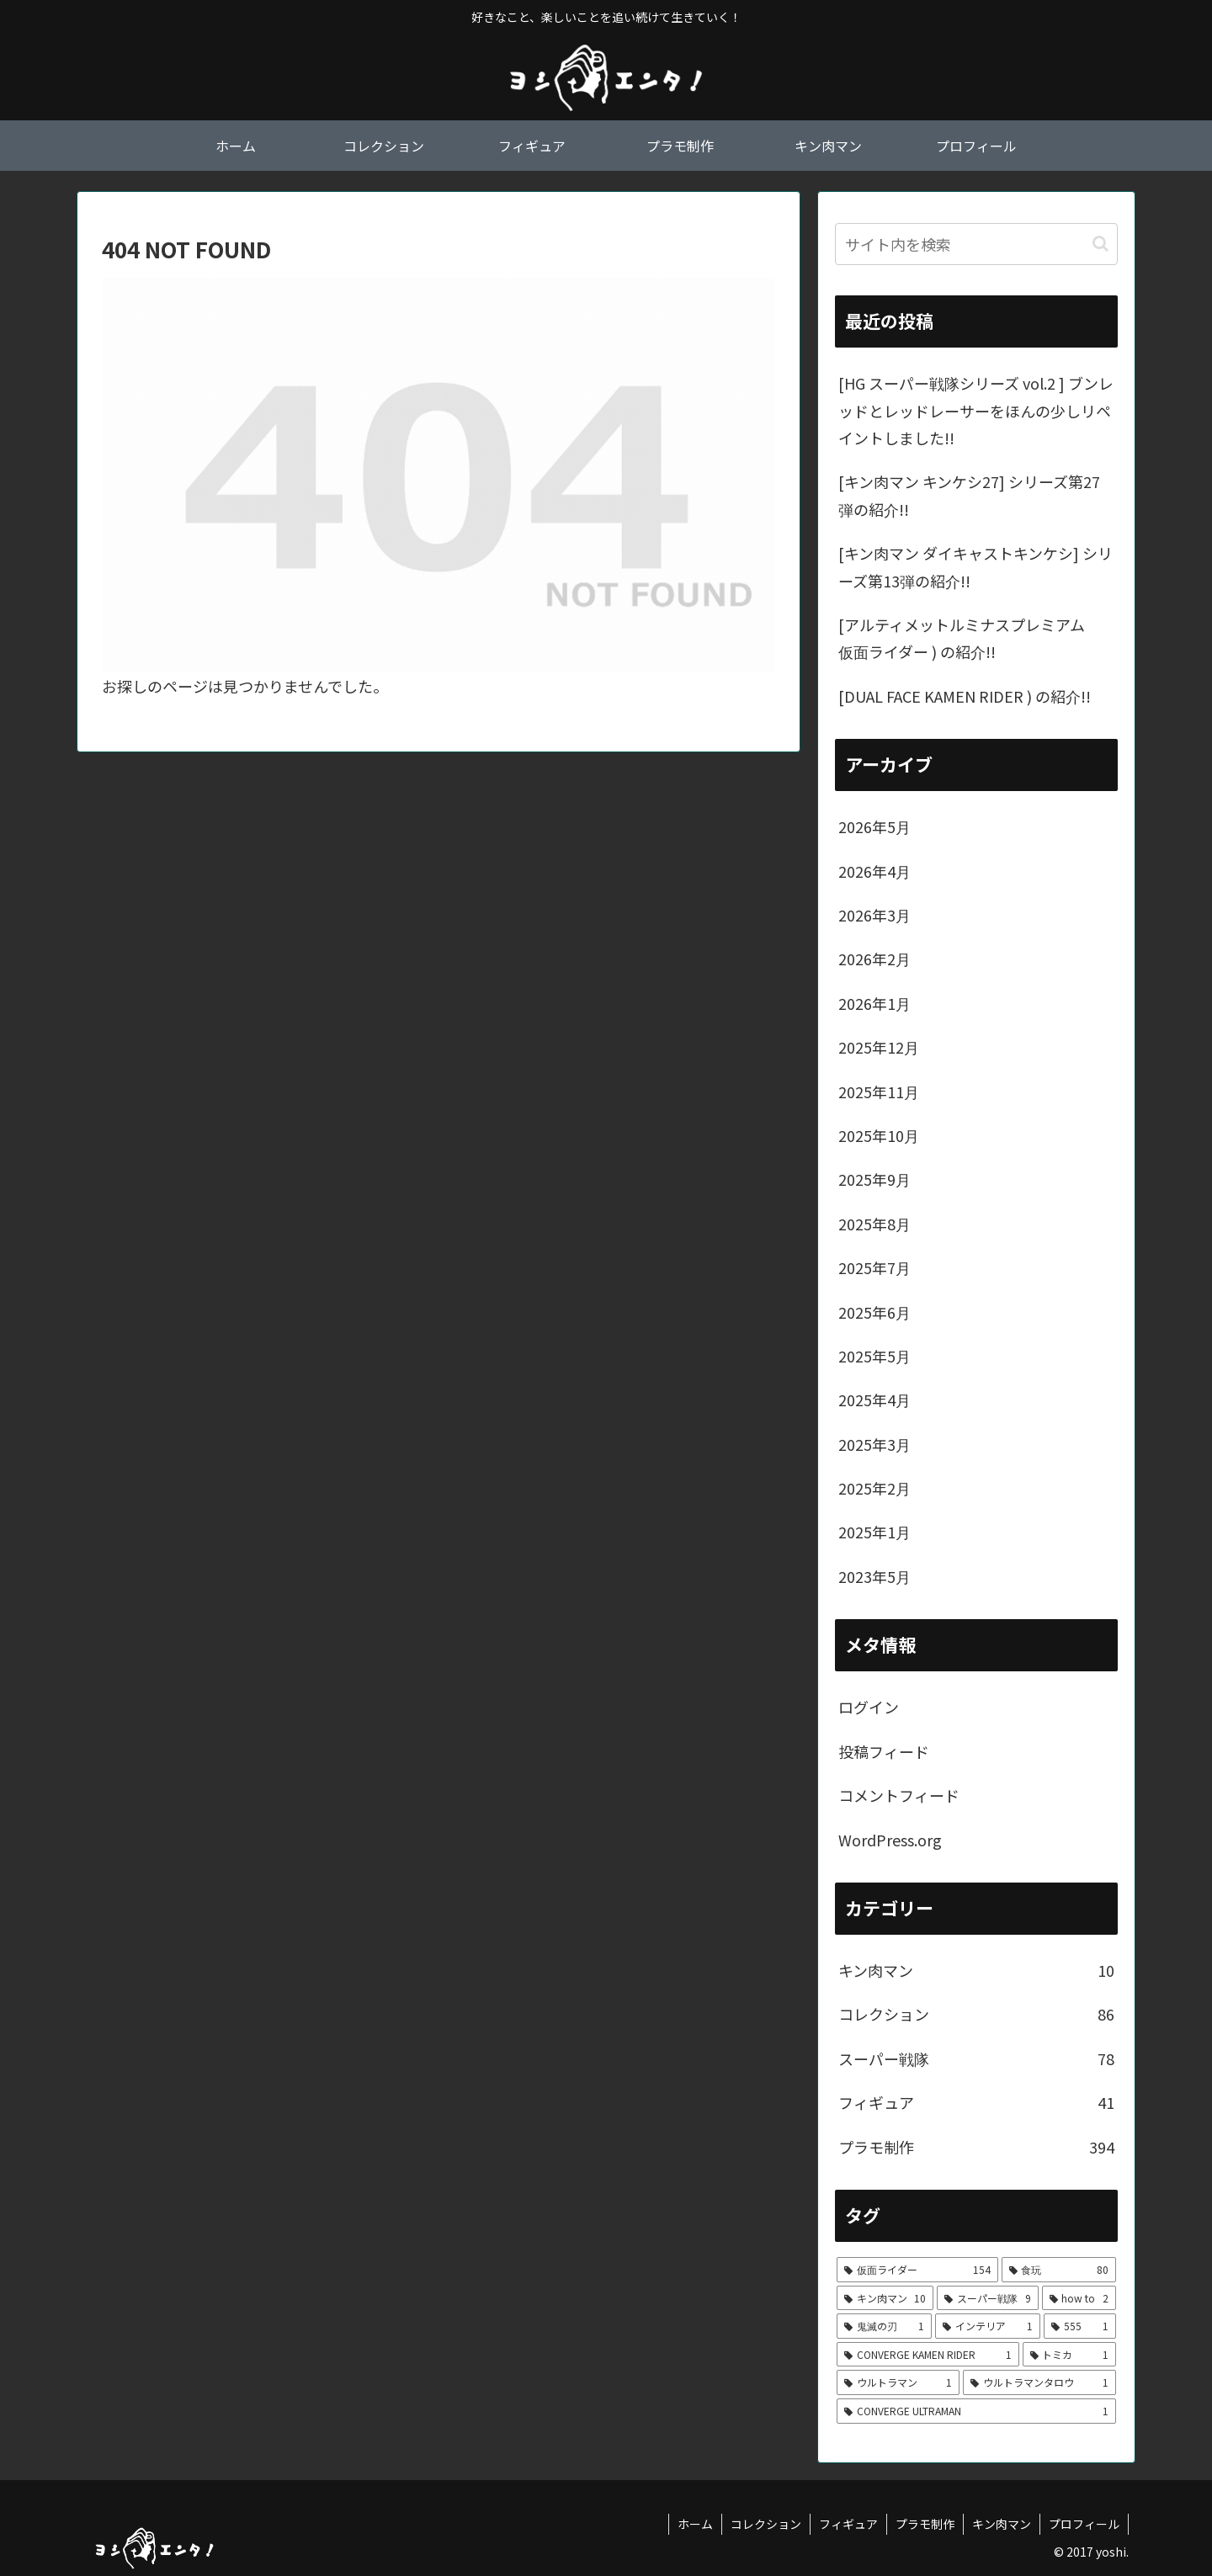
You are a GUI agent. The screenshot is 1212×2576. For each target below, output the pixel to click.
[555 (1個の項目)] (1080, 2326)
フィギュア (848, 2523)
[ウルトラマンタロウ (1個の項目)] (1039, 2382)
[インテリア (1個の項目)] (987, 2326)
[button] (1100, 243)
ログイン (868, 1707)
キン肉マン (1001, 2523)
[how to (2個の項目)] (1079, 2298)
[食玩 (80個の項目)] (1059, 2269)
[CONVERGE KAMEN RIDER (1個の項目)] (928, 2354)
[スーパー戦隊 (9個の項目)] (987, 2298)
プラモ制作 (925, 2523)
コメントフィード (899, 1795)
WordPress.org (890, 1840)
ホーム (695, 2523)
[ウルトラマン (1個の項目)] (898, 2382)
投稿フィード (883, 1751)
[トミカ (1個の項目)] (1070, 2354)
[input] (976, 244)
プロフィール (1084, 2523)
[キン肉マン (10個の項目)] (885, 2298)
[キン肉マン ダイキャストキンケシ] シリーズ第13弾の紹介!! (975, 566)
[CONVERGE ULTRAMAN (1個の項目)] (976, 2411)
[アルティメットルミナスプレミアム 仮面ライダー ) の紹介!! (969, 637)
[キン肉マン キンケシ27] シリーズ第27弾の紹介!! (969, 494)
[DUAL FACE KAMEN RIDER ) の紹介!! (964, 696)
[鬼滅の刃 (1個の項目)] (884, 2326)
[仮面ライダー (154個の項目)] (917, 2269)
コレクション (766, 2523)
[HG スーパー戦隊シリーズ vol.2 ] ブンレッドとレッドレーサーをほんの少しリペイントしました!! (976, 410)
